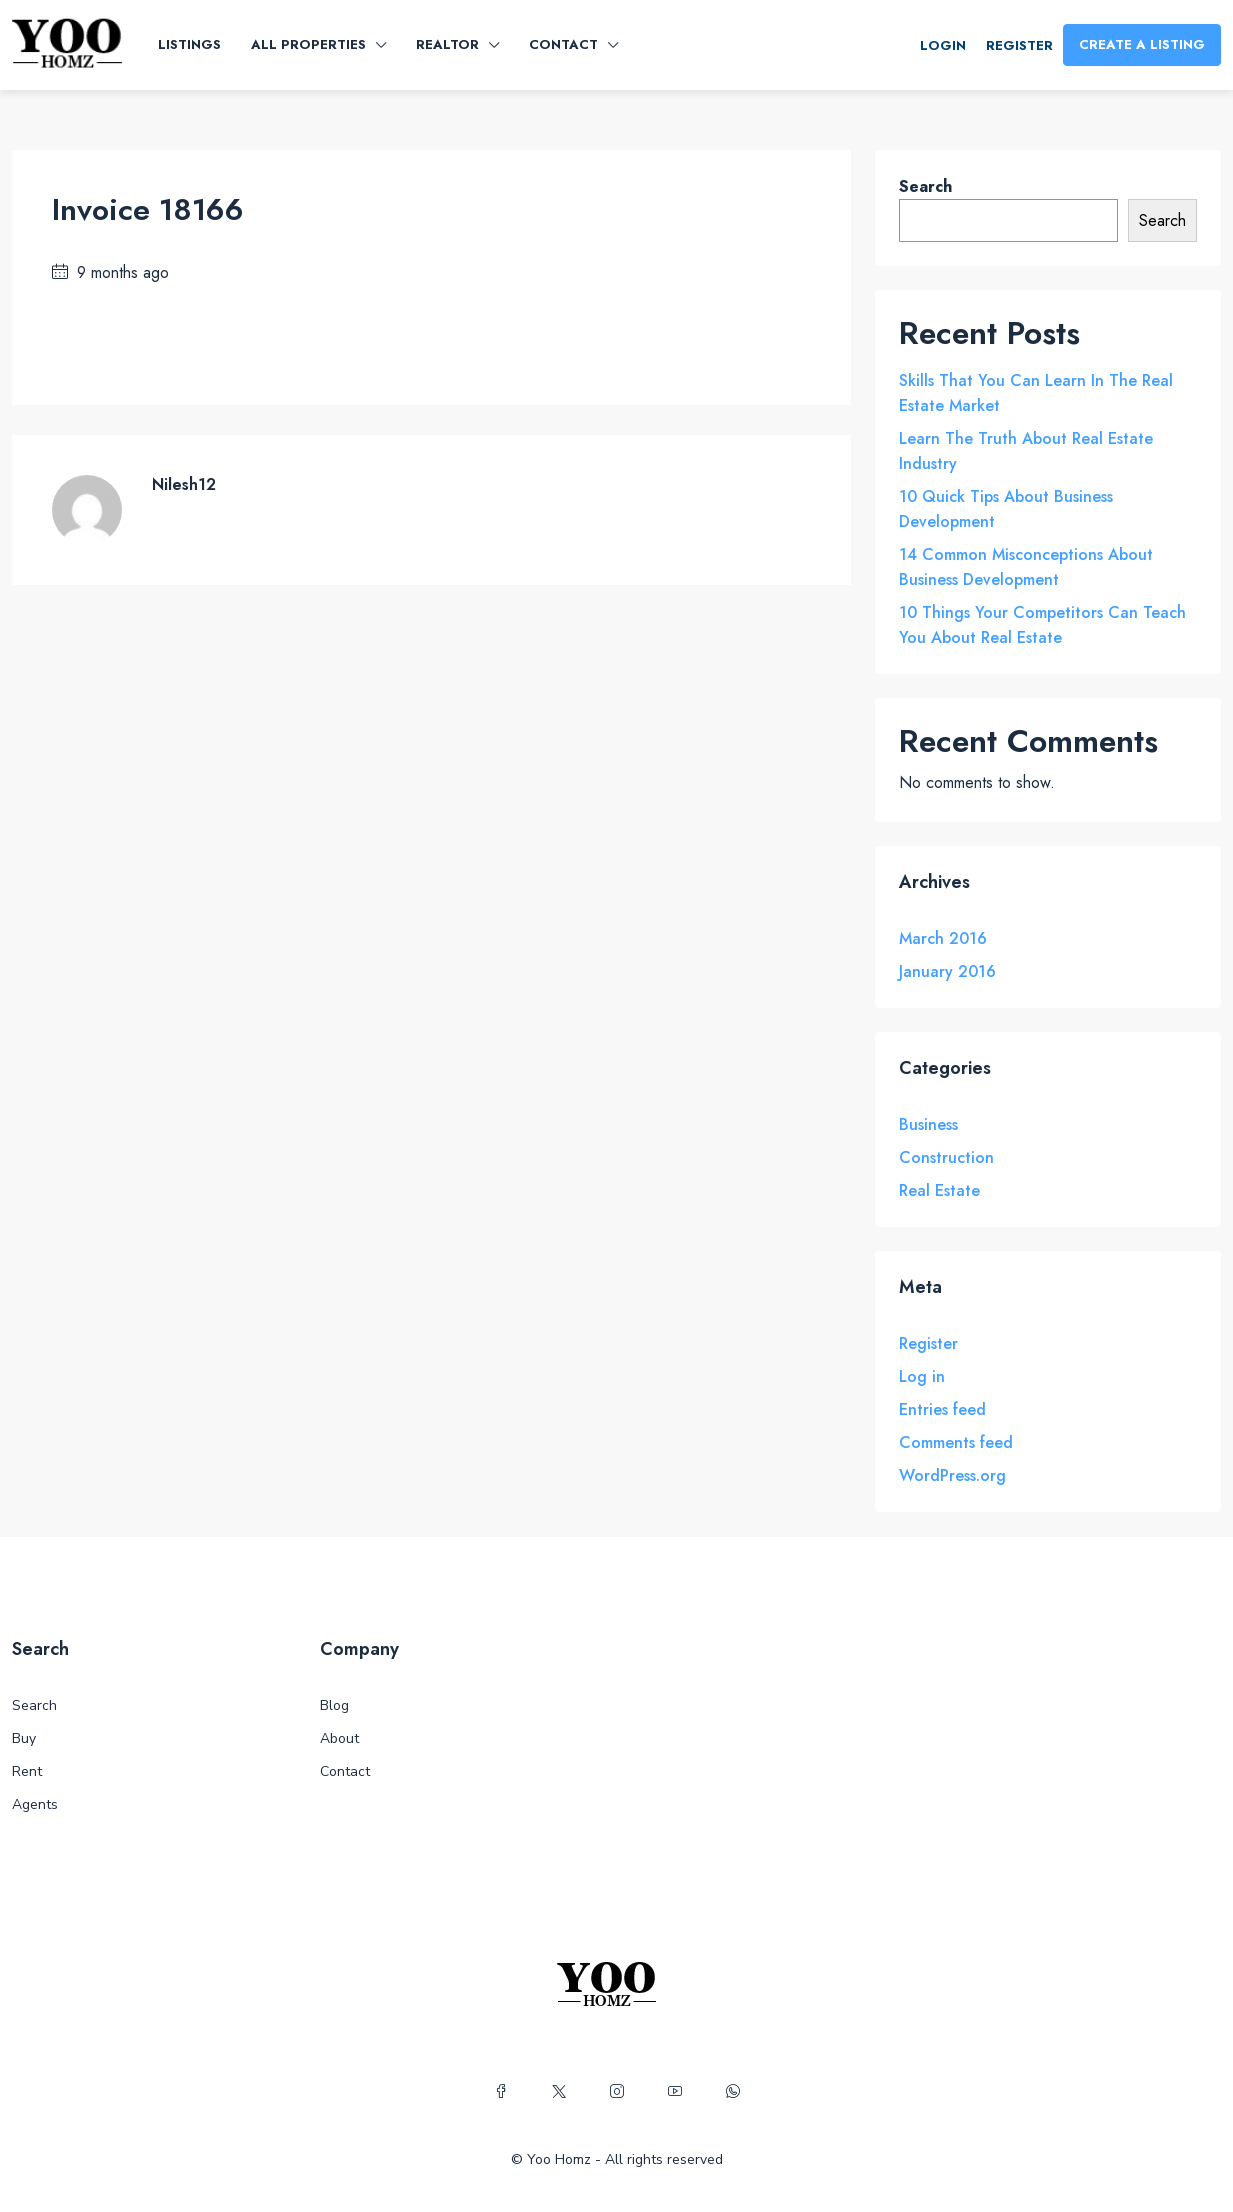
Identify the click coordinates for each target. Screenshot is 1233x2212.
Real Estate (939, 1190)
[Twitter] (559, 2092)
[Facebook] (501, 2092)
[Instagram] (617, 2092)
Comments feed (956, 1442)
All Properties (308, 44)
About (339, 1738)
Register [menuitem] (1019, 45)
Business (928, 1124)
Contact (563, 44)
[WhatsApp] (733, 2092)
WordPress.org (952, 1475)
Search (925, 186)
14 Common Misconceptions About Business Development (1026, 567)
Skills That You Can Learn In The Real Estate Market (1036, 393)
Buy (24, 1738)
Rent (27, 1771)
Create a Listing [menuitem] (1142, 44)
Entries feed (942, 1409)
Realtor (447, 44)
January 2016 (947, 971)
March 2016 (943, 938)
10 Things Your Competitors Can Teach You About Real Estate (1042, 625)
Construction (946, 1157)
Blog (334, 1705)
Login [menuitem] (943, 45)
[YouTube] (675, 2092)
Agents (35, 1804)
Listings (189, 44)
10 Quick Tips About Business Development (1006, 509)
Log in (922, 1376)
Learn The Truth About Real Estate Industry (1026, 451)
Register (928, 1343)
